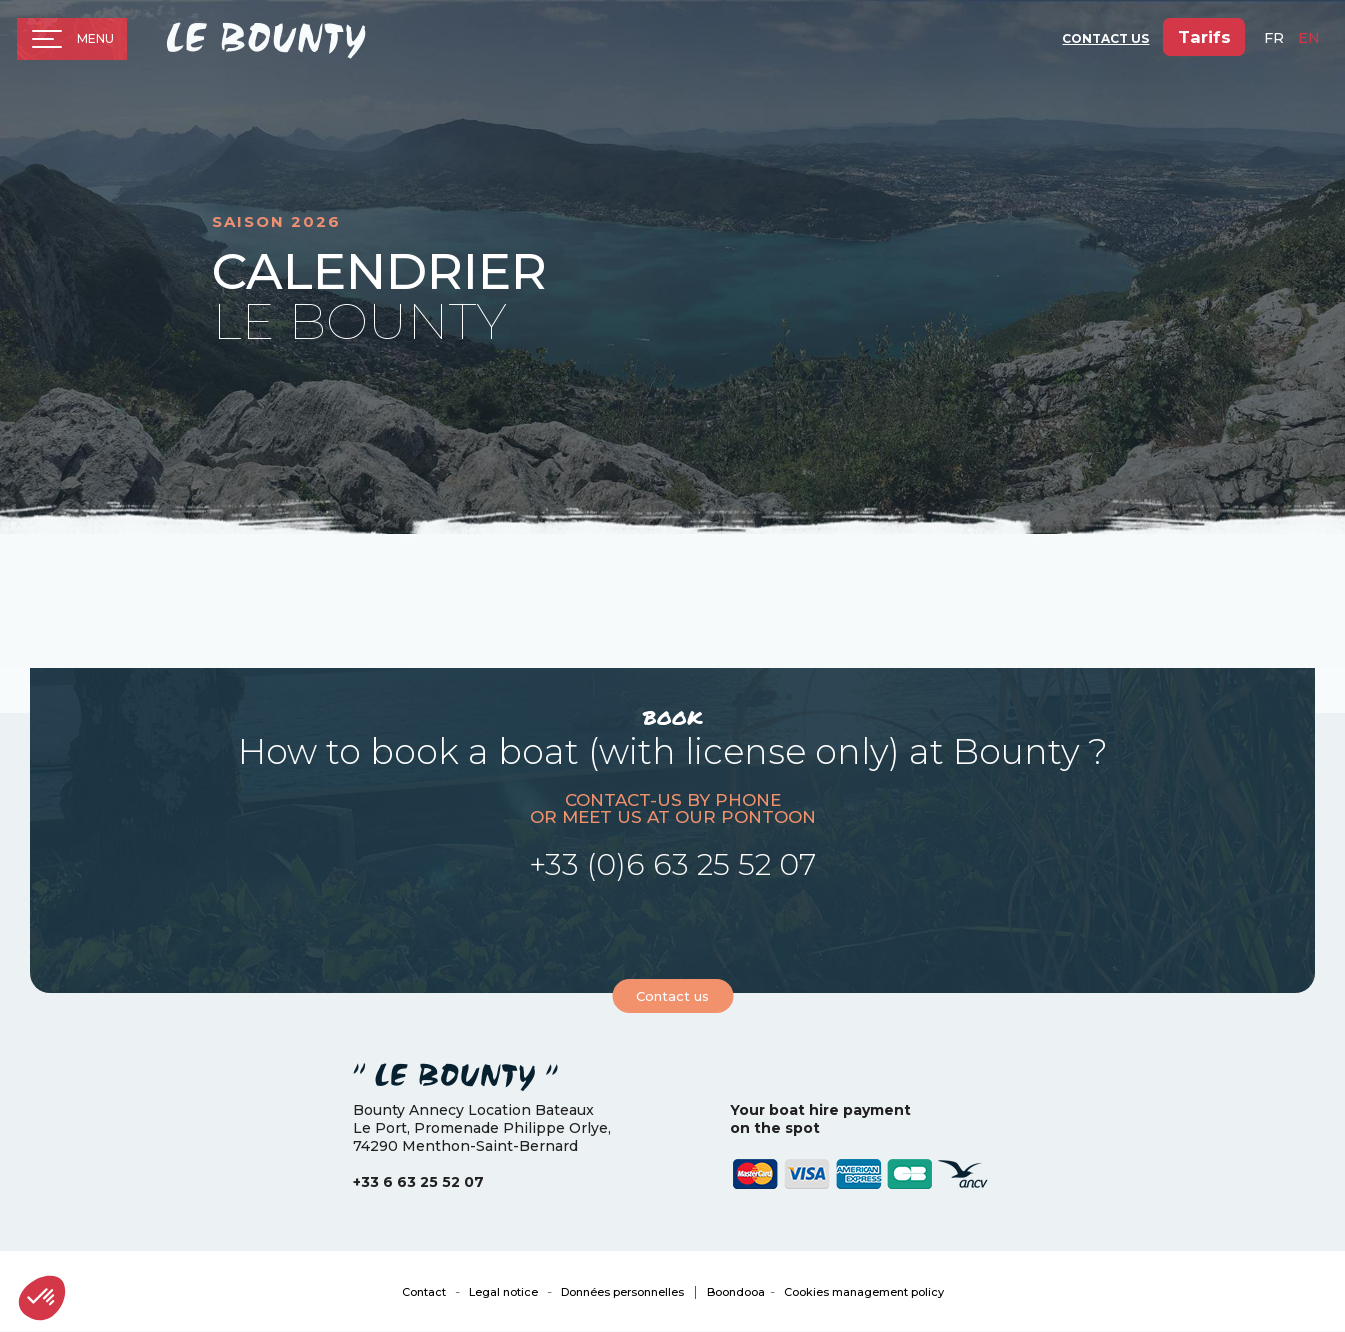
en (1309, 41)
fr (1274, 41)
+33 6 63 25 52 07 (418, 1182)
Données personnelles (622, 1292)
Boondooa (736, 1292)
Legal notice (503, 1292)
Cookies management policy (864, 1292)
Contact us (672, 996)
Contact (424, 1292)
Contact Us (1104, 41)
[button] (42, 1298)
